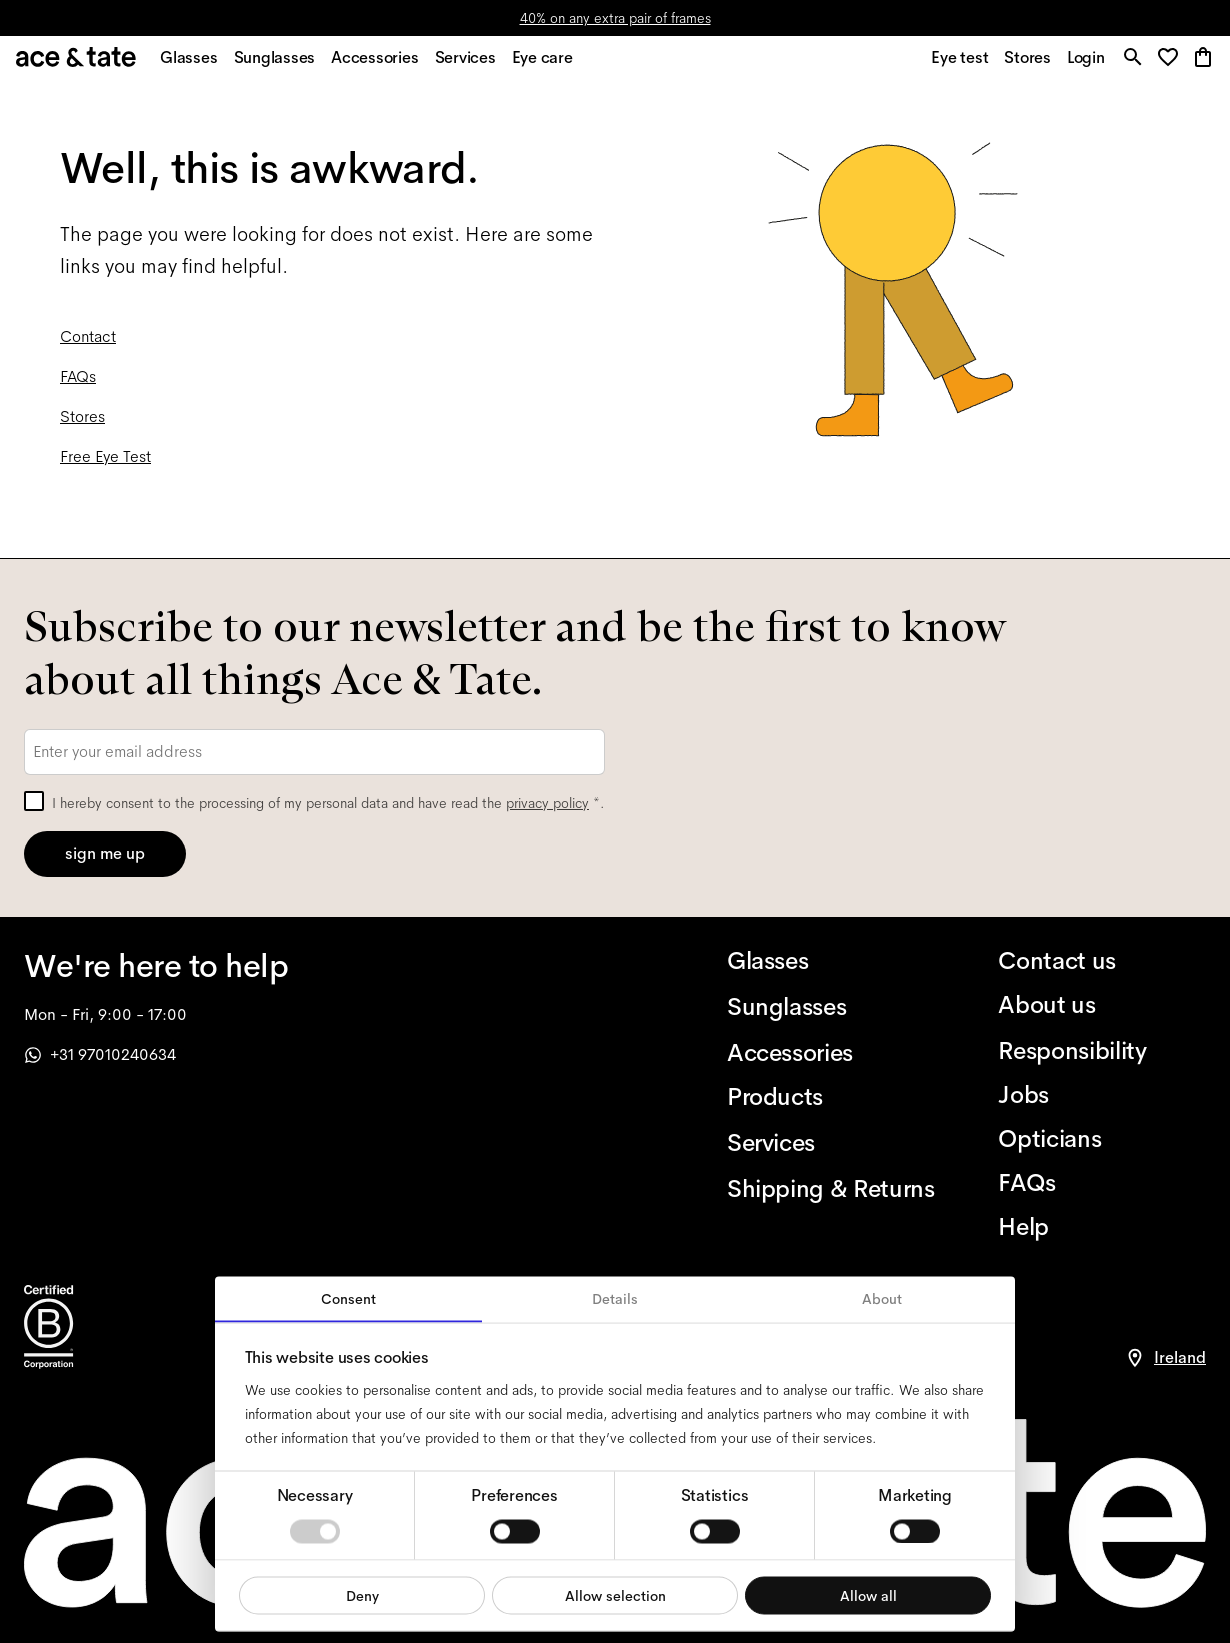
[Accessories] (831, 1053)
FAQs (78, 386)
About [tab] (882, 1299)
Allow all (868, 1595)
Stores (82, 426)
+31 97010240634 (100, 1054)
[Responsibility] (1102, 1051)
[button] (1169, 64)
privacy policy (547, 803)
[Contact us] (1102, 961)
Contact (88, 346)
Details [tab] (615, 1299)
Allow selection (615, 1595)
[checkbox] (34, 801)
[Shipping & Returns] (831, 1189)
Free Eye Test (105, 466)
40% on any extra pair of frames (615, 18)
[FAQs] (1102, 1183)
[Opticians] (1102, 1139)
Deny (362, 1595)
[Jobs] (1102, 1095)
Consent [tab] (348, 1299)
